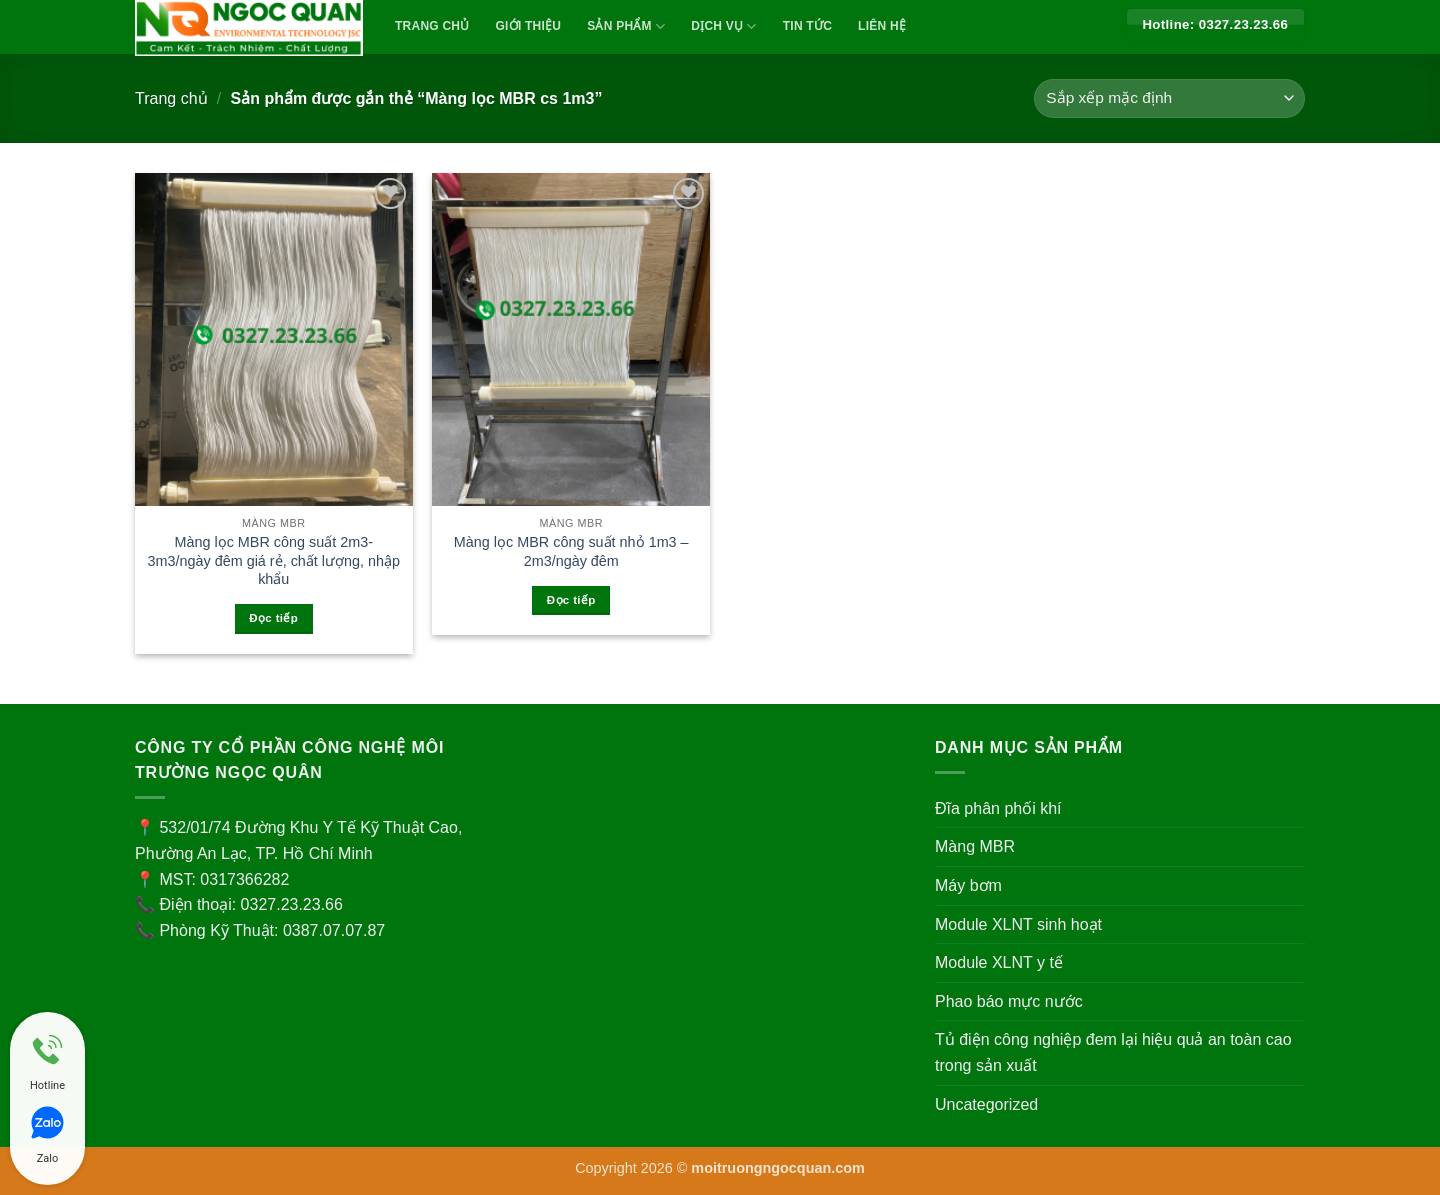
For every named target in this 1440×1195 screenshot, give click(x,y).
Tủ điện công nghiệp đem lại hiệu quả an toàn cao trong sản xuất (1113, 1052)
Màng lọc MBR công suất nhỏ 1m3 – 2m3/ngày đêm (571, 551)
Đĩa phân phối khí (998, 808)
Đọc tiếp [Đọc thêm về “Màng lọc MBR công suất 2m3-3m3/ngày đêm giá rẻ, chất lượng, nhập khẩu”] (273, 618)
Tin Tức (807, 26)
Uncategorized (986, 1104)
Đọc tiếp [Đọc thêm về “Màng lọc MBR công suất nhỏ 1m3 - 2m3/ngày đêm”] (571, 600)
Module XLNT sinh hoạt (1018, 924)
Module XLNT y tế (999, 962)
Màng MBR (975, 846)
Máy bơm (968, 885)
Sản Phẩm (626, 26)
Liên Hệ (882, 26)
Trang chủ (171, 98)
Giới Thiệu (529, 26)
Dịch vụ (723, 26)
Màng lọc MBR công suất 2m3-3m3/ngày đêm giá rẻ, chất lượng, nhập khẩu (273, 560)
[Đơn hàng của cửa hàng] (1169, 98)
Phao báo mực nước (1009, 1001)
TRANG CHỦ (432, 26)
